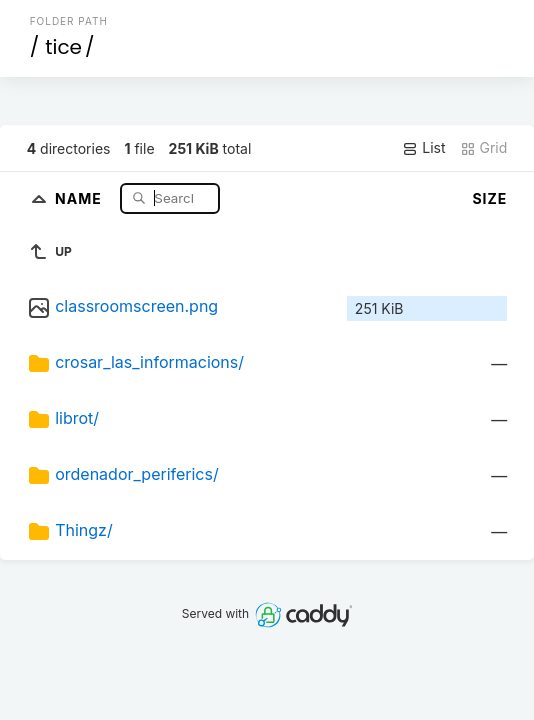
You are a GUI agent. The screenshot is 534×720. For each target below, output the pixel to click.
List (423, 148)
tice (63, 47)
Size (489, 198)
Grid (484, 148)
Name (80, 197)
